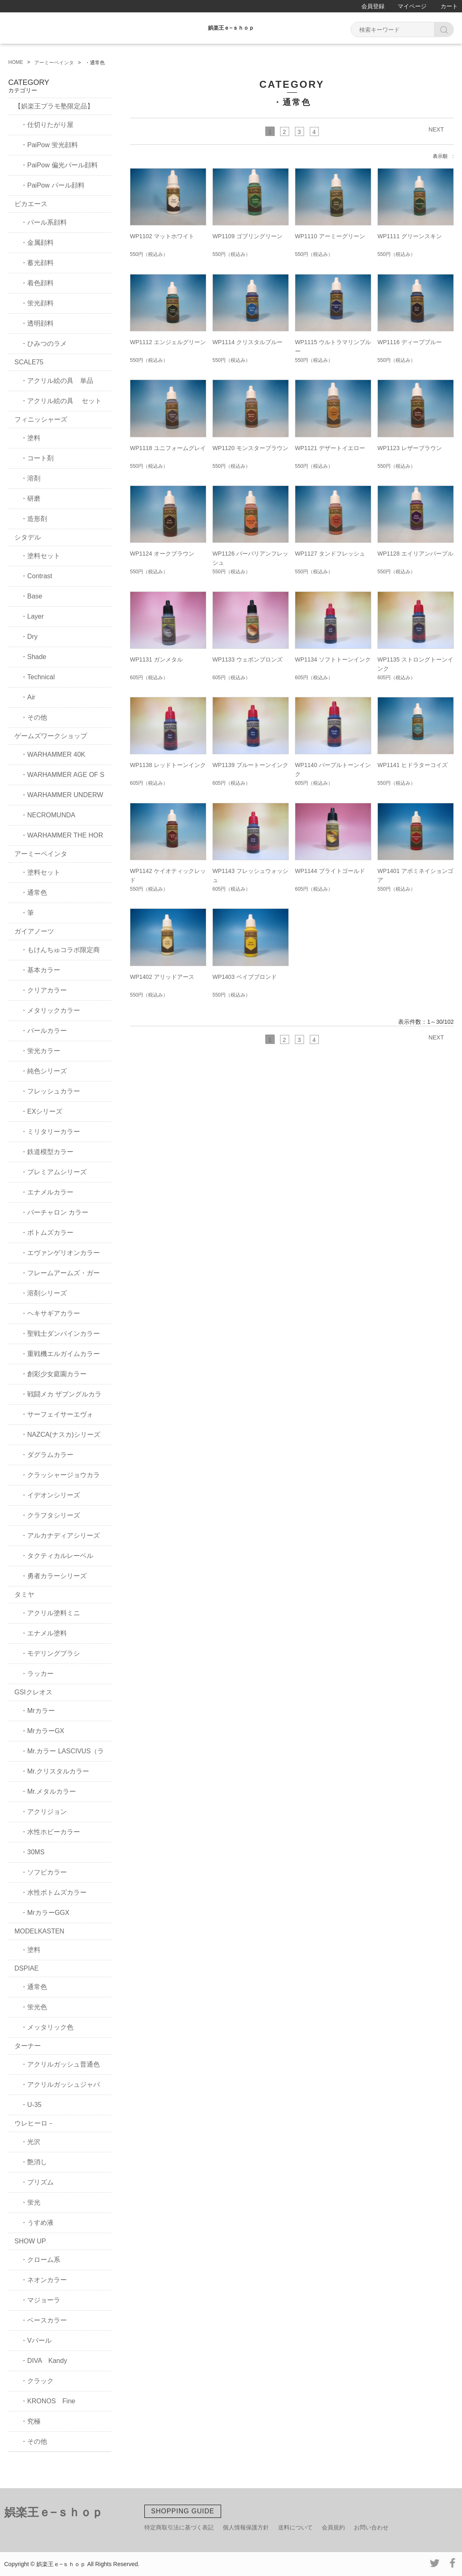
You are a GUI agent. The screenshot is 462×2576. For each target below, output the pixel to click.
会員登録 (372, 6)
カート (449, 6)
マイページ (412, 6)
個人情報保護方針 (246, 2527)
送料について (295, 2527)
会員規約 (333, 2527)
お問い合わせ (371, 2527)
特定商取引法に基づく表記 (179, 2527)
